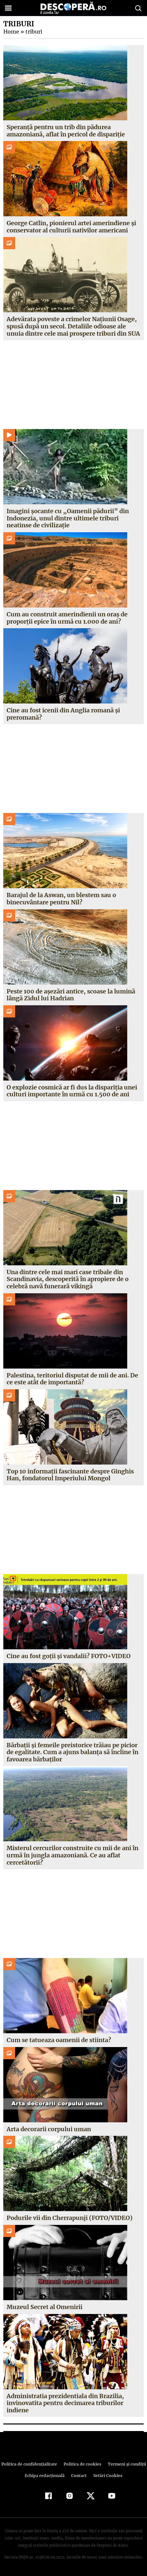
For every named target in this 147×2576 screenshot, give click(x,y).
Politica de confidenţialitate (30, 2464)
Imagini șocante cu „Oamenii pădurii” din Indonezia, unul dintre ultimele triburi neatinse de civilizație (67, 518)
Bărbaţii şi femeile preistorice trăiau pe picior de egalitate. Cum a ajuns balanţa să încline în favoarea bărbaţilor (72, 1752)
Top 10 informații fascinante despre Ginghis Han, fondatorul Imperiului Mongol (70, 1474)
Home (10, 31)
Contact (79, 2475)
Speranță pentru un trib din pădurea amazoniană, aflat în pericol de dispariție (66, 130)
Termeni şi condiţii (124, 2464)
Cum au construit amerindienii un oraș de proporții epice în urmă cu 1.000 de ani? (67, 617)
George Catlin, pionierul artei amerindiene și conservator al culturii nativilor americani (71, 226)
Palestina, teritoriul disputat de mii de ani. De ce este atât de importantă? (72, 1378)
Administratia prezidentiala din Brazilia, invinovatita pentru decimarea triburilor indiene (65, 2403)
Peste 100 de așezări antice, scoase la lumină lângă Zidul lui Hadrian (70, 995)
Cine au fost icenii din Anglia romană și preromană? (63, 713)
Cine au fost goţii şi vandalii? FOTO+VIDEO (68, 1656)
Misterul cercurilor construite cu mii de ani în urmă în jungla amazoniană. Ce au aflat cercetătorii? (72, 1855)
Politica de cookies (82, 2464)
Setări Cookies (107, 2475)
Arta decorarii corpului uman (49, 2129)
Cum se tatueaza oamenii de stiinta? (59, 2040)
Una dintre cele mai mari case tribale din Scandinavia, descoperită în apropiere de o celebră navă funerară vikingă (68, 1279)
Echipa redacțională (45, 2475)
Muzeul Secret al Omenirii (44, 2307)
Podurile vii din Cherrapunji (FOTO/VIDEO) (69, 2218)
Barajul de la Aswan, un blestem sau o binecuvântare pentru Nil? (61, 898)
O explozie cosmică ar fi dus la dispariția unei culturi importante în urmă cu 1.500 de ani (72, 1091)
